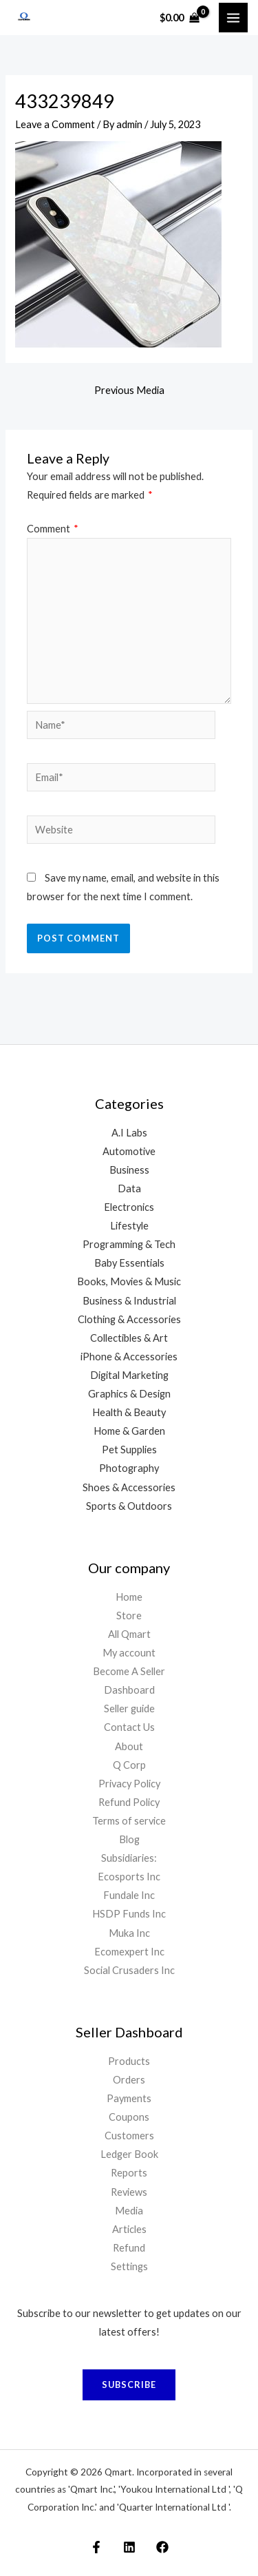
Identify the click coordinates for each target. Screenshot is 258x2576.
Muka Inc (129, 1933)
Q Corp (129, 1765)
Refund (129, 2248)
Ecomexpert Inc (129, 1951)
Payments (129, 2098)
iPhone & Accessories (129, 1356)
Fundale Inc (129, 1895)
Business (129, 1170)
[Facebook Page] (162, 2547)
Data (129, 1188)
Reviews (129, 2192)
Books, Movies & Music (129, 1281)
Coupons (129, 2117)
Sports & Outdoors (129, 1506)
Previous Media (129, 390)
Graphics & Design (129, 1394)
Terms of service (129, 1821)
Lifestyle (129, 1226)
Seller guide (129, 1708)
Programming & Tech (129, 1244)
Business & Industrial (129, 1301)
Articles (129, 2229)
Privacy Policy (129, 1783)
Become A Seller (129, 1671)
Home (129, 1597)
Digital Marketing (129, 1375)
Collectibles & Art (129, 1338)
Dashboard (129, 1690)
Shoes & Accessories (129, 1487)
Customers (129, 2135)
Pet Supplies (129, 1449)
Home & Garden (129, 1431)
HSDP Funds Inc (129, 1914)
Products (129, 2061)
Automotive (129, 1151)
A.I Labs (129, 1133)
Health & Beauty (129, 1412)
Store (129, 1615)
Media (129, 2210)
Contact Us (129, 1727)
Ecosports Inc (129, 1876)
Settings (129, 2266)
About (129, 1746)
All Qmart (129, 1634)
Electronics (129, 1207)
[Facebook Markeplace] (96, 2547)
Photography (129, 1468)
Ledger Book (129, 2154)
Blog (129, 1839)
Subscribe (129, 2384)
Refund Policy (129, 1802)
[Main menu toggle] (233, 17)
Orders (129, 2080)
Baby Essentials (129, 1263)
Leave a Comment (55, 124)
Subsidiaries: (129, 1858)
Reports (129, 2173)
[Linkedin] (129, 2547)
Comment (52, 528)
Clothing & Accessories (129, 1319)
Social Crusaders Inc (129, 1970)
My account (129, 1653)
